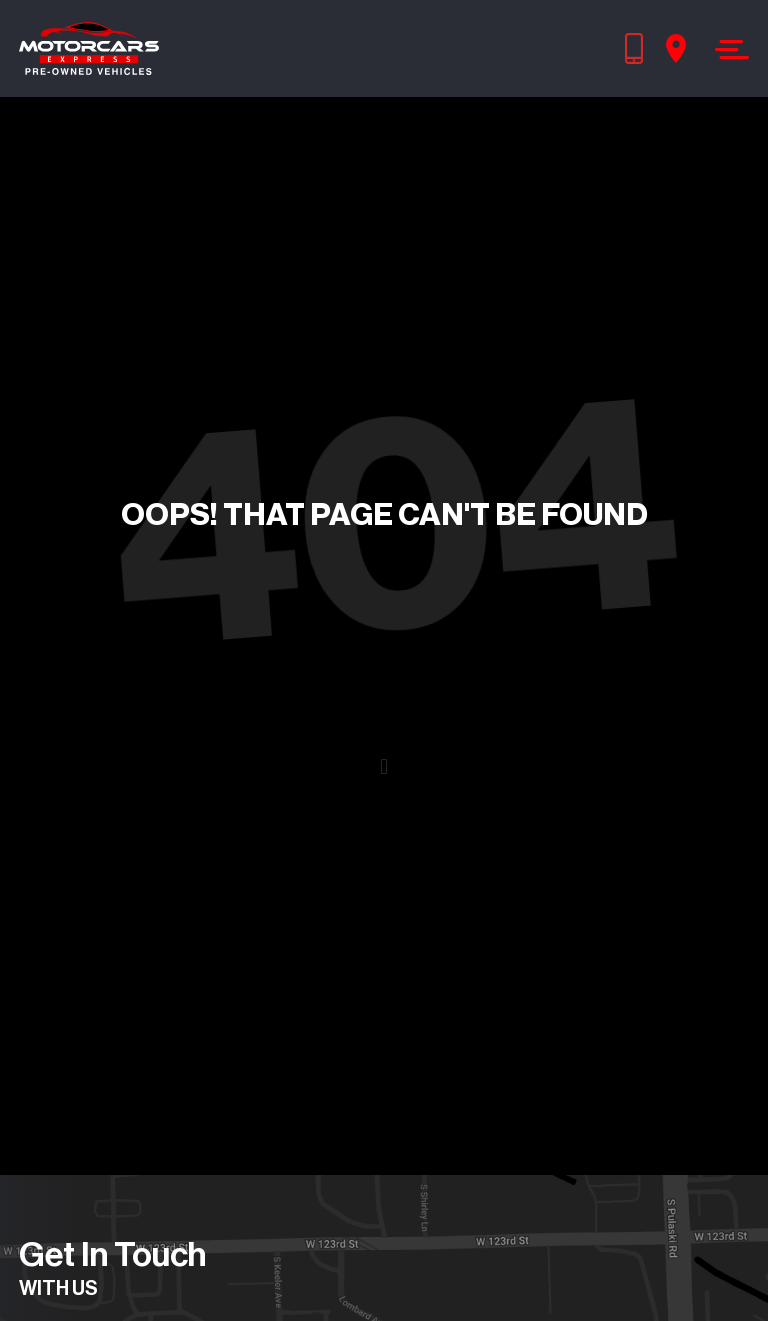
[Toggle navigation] (726, 49)
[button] (383, 767)
